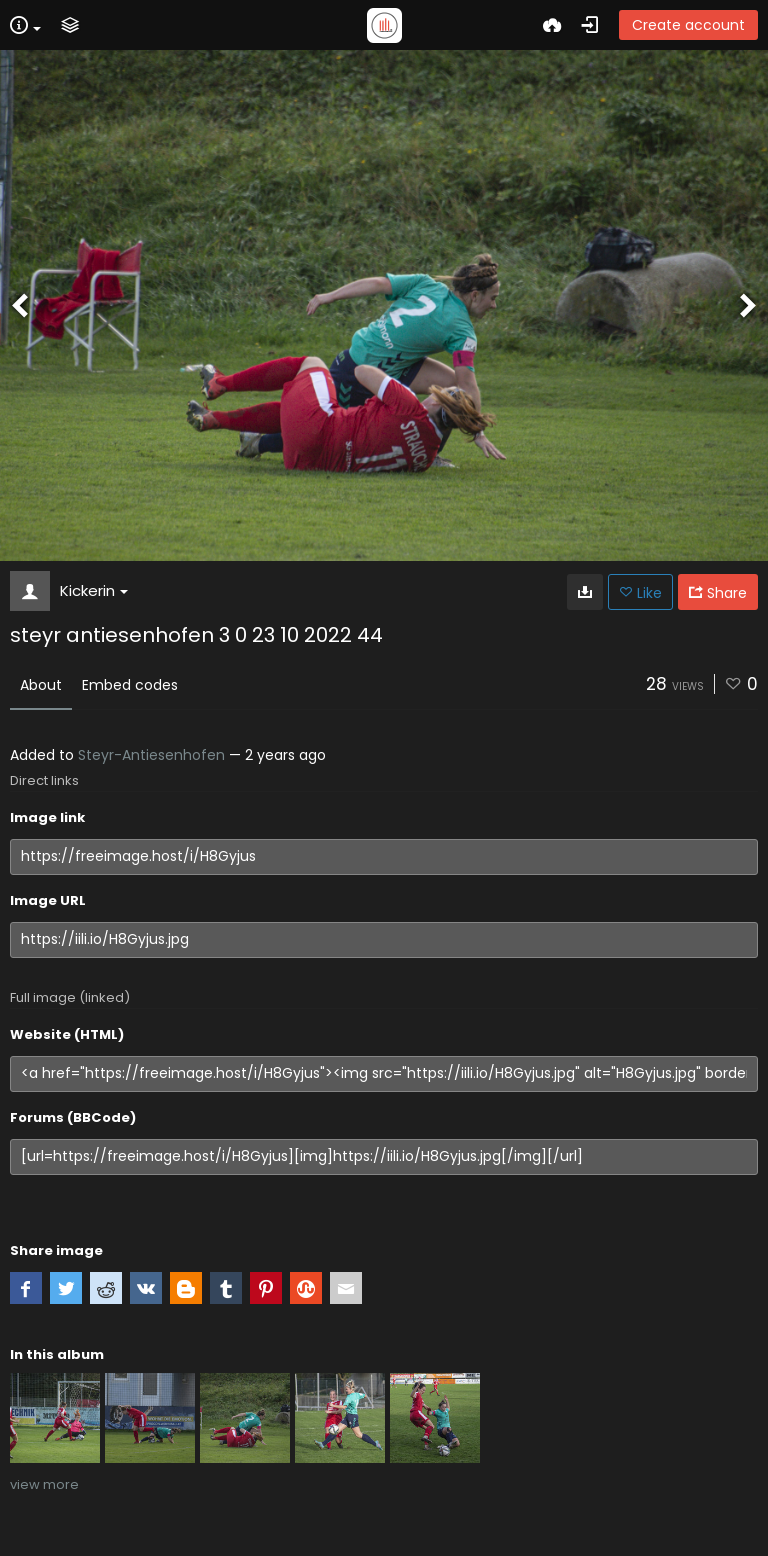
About (41, 685)
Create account (688, 25)
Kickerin (94, 590)
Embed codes (130, 685)
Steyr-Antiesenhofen (151, 755)
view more (44, 1484)
